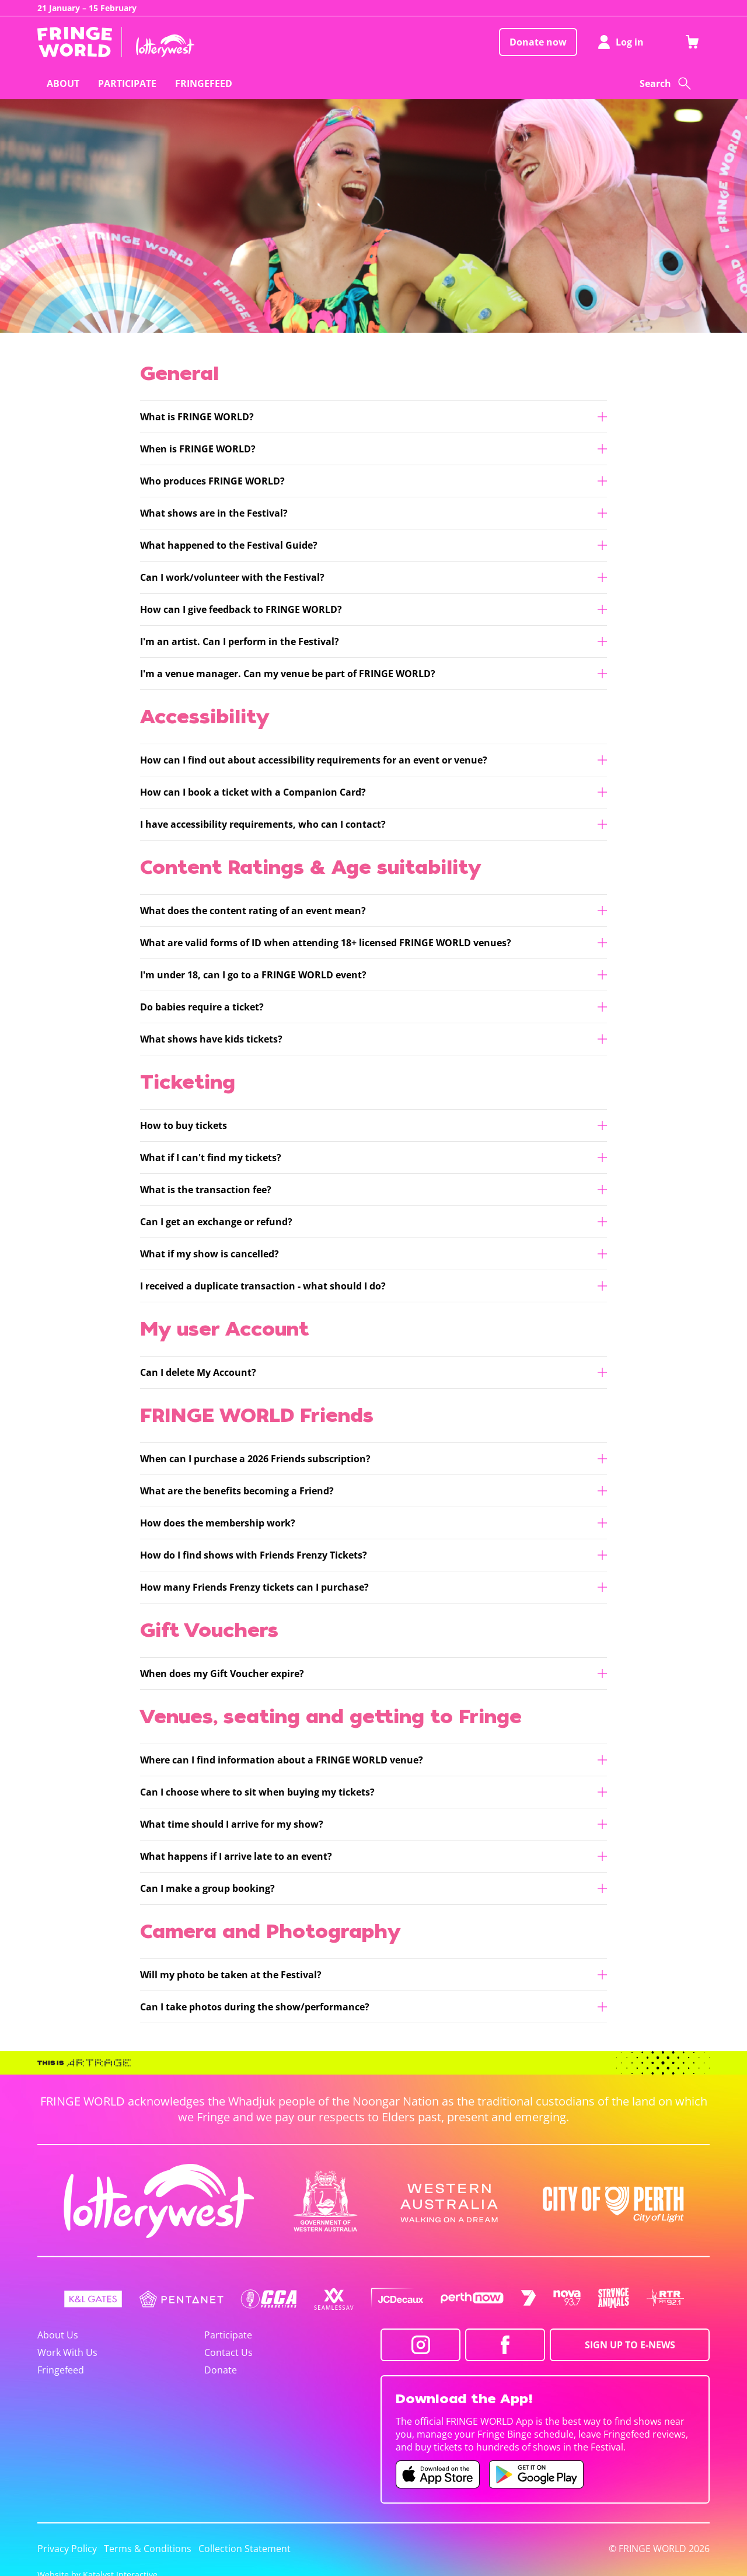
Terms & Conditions (147, 2548)
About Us (57, 2334)
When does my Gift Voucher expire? (222, 1673)
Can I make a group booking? (207, 1888)
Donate (220, 2370)
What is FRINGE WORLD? (197, 416)
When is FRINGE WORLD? (198, 448)
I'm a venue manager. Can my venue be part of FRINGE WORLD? (287, 673)
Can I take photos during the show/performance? (254, 2006)
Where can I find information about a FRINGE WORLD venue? (281, 1760)
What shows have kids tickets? (211, 1039)
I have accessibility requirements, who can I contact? (263, 824)
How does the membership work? (217, 1523)
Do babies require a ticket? (202, 1007)
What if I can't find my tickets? (210, 1157)
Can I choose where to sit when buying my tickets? (257, 1792)
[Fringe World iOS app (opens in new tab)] (438, 2474)
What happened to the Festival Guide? (228, 545)
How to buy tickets (183, 1125)
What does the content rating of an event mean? (253, 910)
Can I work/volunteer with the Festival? (232, 577)
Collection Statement (244, 2548)
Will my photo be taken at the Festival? (231, 1974)
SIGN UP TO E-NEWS (630, 2344)
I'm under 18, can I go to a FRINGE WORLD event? (253, 974)
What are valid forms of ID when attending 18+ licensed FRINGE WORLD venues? (325, 942)
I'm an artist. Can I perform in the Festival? (239, 641)
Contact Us (228, 2352)
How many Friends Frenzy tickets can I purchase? (254, 1587)
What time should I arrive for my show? (231, 1824)
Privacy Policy (67, 2548)
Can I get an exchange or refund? (216, 1221)
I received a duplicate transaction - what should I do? (263, 1286)
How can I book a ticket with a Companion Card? (253, 792)
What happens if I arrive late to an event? (236, 1856)
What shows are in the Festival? (214, 513)
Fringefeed (60, 2370)
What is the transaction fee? (205, 1189)
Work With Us (67, 2352)
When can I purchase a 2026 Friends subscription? (255, 1458)
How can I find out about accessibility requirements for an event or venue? (313, 760)
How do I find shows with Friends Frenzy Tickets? (253, 1555)
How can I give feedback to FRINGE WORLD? (241, 609)
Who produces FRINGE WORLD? (212, 481)
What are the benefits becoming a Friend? (237, 1490)
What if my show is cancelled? (209, 1253)
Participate (228, 2334)
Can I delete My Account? (198, 1372)
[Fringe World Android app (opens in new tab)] (536, 2474)
